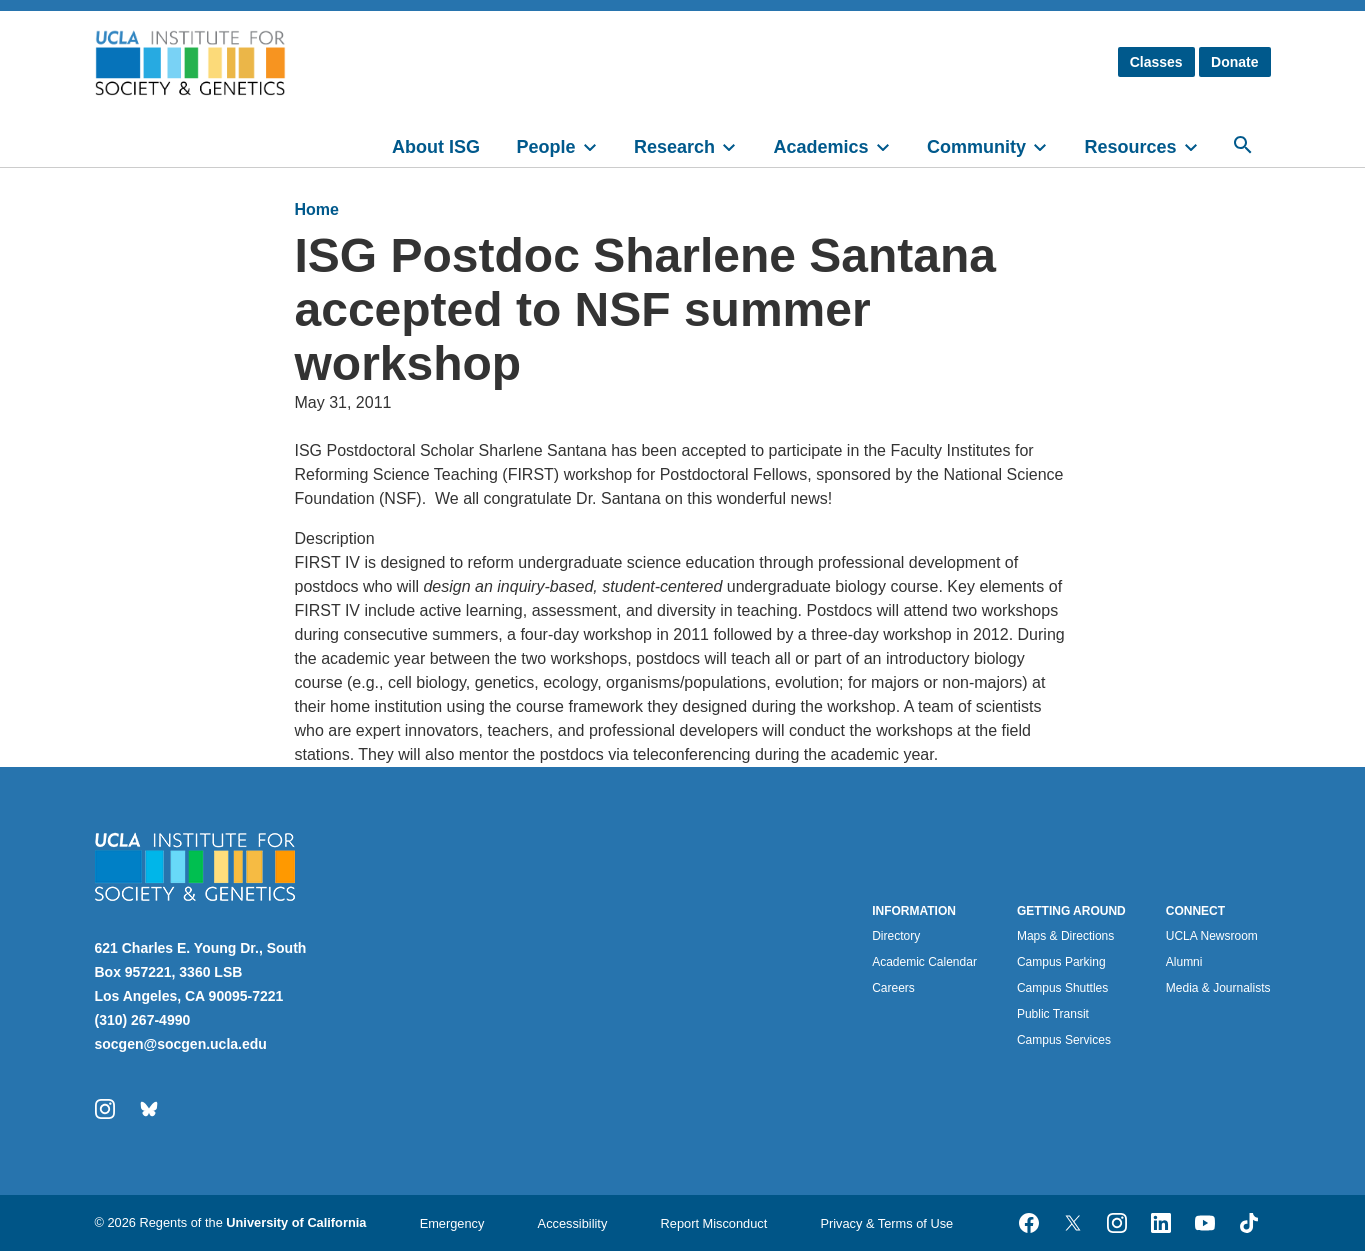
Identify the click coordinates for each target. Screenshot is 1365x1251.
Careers (893, 988)
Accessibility (573, 1223)
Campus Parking (1061, 962)
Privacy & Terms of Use (886, 1223)
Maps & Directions (1065, 936)
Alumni (1184, 962)
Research (674, 147)
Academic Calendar (924, 962)
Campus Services (1064, 1040)
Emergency (452, 1223)
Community (976, 147)
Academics (820, 147)
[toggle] (599, 145)
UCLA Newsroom (1212, 936)
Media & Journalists (1218, 988)
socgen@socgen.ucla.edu (181, 1044)
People (545, 147)
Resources (1130, 147)
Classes (1156, 62)
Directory (896, 936)
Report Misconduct (714, 1223)
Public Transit (1053, 1014)
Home (317, 209)
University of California (296, 1222)
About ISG (436, 147)
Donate (1234, 62)
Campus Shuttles (1062, 988)
